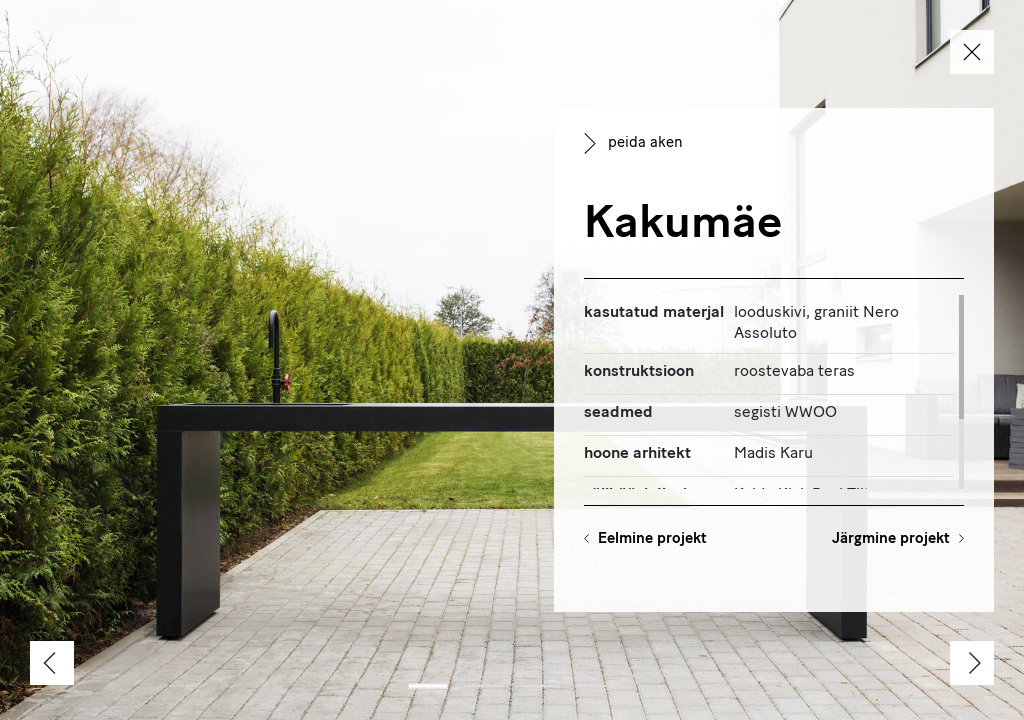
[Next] (972, 663)
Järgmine (891, 539)
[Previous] (52, 663)
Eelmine (652, 539)
